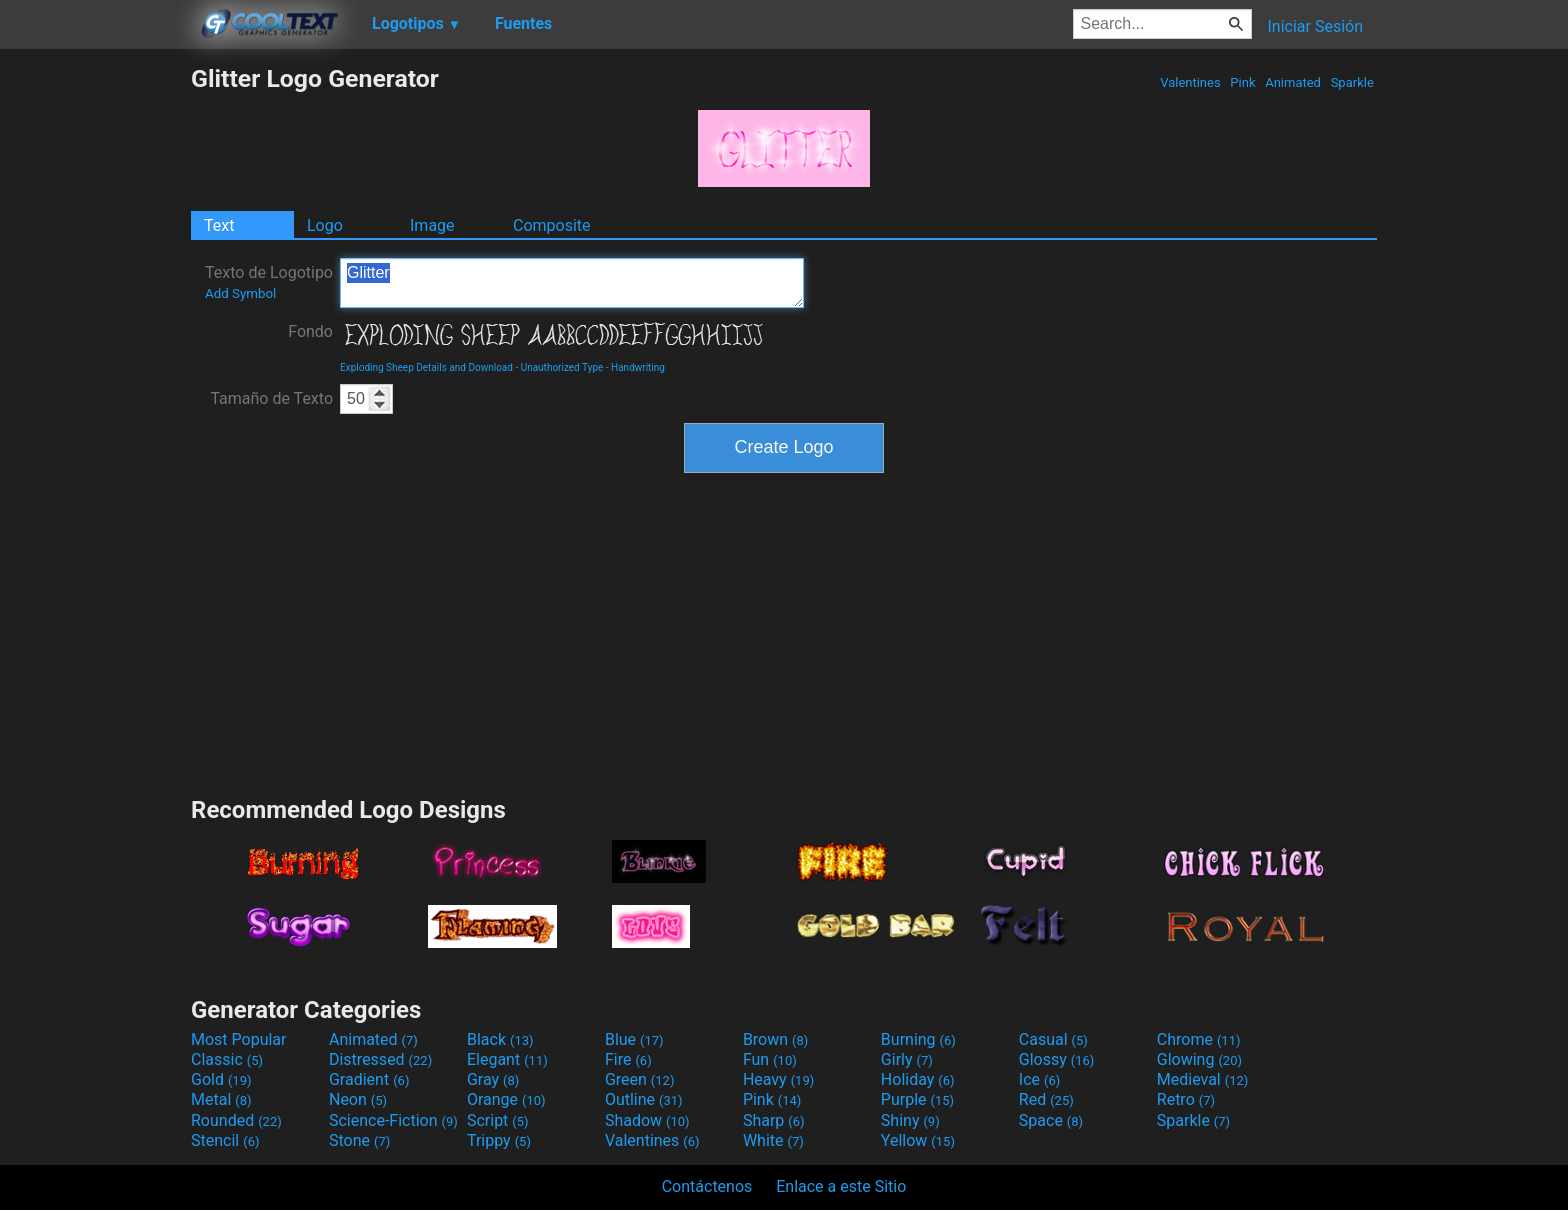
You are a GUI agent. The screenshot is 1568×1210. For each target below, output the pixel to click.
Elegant (507, 1059)
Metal (221, 1099)
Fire (628, 1059)
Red (1046, 1099)
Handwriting (638, 367)
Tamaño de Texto (271, 398)
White (773, 1140)
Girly (907, 1059)
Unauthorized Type (562, 367)
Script (498, 1120)
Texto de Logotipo (269, 282)
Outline (644, 1099)
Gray (493, 1079)
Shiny (910, 1120)
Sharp (774, 1120)
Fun (770, 1059)
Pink (1243, 82)
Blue (634, 1039)
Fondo (310, 331)
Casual (1053, 1039)
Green (640, 1079)
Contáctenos (707, 1186)
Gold (221, 1079)
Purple (917, 1099)
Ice (1039, 1079)
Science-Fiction (393, 1120)
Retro (1186, 1099)
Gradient (369, 1079)
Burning (918, 1039)
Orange (506, 1099)
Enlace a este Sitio (841, 1186)
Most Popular (239, 1039)
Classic (227, 1059)
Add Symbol (240, 293)
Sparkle (1352, 82)
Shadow (647, 1120)
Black (500, 1039)
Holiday (918, 1079)
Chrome (1199, 1039)
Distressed (380, 1059)
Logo (325, 225)
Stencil (225, 1140)
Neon (358, 1099)
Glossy (1057, 1059)
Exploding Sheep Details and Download (426, 367)
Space (1051, 1120)
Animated (1293, 82)
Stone (359, 1140)
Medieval (1203, 1079)
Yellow (918, 1140)
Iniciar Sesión (1315, 26)
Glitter (572, 283)
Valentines (1190, 82)
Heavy (778, 1079)
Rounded (236, 1120)
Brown (775, 1039)
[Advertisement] (95, 364)
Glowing (1199, 1059)
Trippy (499, 1140)
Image (432, 225)
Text (219, 225)
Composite (552, 225)
